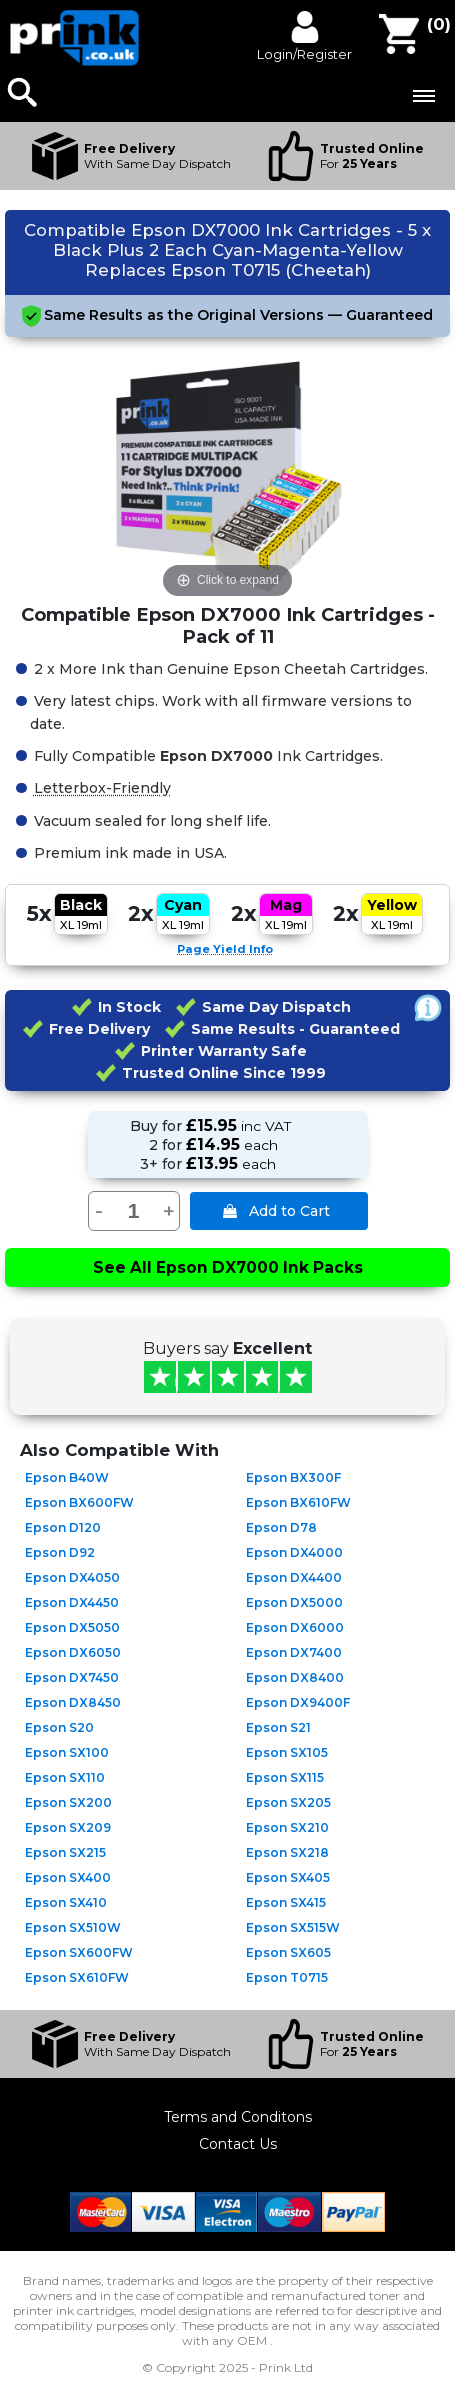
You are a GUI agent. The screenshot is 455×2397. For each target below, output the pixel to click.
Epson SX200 (68, 1802)
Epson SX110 (65, 1777)
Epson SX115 (285, 1777)
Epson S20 (59, 1727)
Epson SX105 (287, 1752)
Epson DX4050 (72, 1577)
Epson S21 (278, 1727)
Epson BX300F (293, 1477)
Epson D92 (60, 1552)
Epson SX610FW (77, 1977)
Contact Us (238, 2144)
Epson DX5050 (72, 1627)
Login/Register (304, 54)
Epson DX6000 (295, 1627)
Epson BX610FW (298, 1502)
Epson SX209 (68, 1827)
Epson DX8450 (73, 1702)
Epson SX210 (287, 1827)
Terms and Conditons (238, 2117)
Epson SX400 (68, 1877)
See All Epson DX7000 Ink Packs (228, 1267)
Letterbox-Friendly (102, 787)
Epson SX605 (288, 1952)
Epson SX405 (288, 1877)
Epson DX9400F (298, 1702)
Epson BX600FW (79, 1502)
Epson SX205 (288, 1802)
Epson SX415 (286, 1902)
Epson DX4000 (294, 1552)
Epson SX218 (287, 1852)
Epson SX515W (293, 1927)
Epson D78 (281, 1527)
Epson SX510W (73, 1927)
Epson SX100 (67, 1752)
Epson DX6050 (73, 1652)
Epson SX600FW (79, 1952)
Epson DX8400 (295, 1677)
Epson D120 (63, 1527)
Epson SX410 (66, 1902)
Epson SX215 (65, 1852)
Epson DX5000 (294, 1602)
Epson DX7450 (72, 1677)
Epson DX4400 (294, 1577)
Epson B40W (67, 1477)
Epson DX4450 (72, 1602)
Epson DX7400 (294, 1652)
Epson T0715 (287, 1977)
